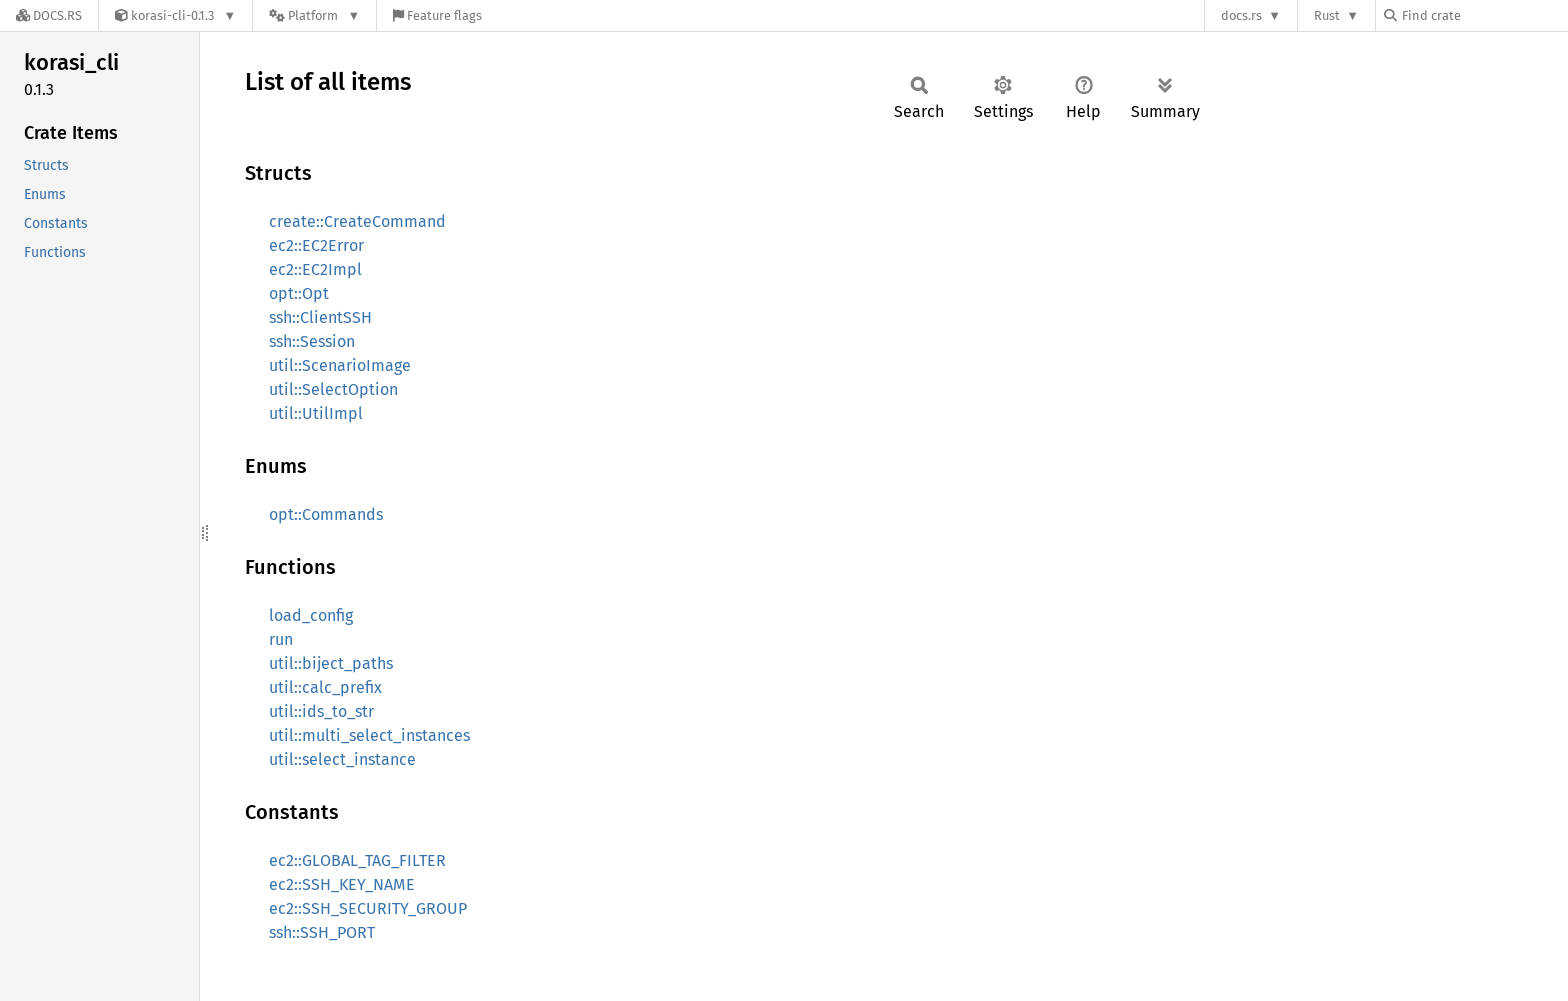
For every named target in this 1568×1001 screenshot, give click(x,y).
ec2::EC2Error (316, 245)
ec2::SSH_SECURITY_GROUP (368, 908)
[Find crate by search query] (1484, 15)
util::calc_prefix (325, 687)
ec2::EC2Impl (315, 269)
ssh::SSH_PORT (322, 932)
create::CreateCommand (357, 221)
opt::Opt (299, 293)
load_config (311, 615)
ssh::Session (312, 341)
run (281, 639)
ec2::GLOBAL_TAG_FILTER (357, 860)
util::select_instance (342, 759)
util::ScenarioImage (340, 365)
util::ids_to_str (321, 711)
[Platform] (314, 15)
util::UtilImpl (316, 413)
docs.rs (1241, 15)
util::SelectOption (333, 389)
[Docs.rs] (49, 15)
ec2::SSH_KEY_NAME (342, 884)
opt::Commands (326, 514)
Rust (1327, 15)
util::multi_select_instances (369, 735)
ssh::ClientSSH (320, 317)
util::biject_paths (331, 663)
